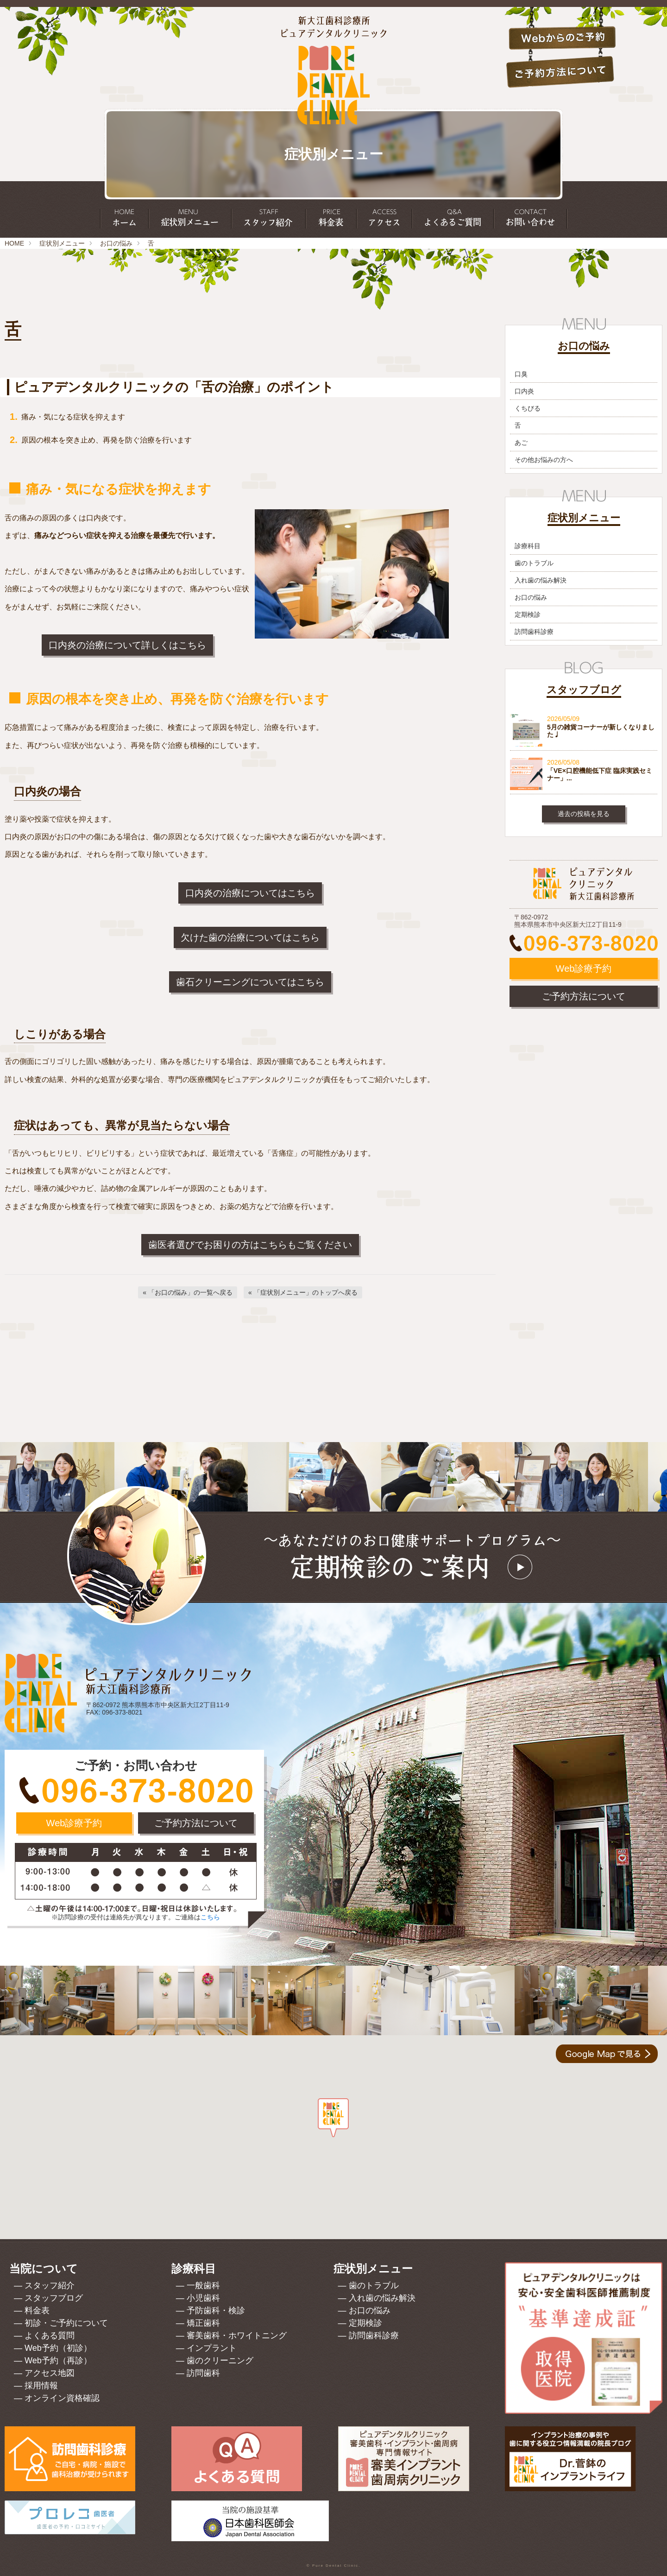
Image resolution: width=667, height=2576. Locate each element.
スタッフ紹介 (50, 2285)
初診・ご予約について (66, 2323)
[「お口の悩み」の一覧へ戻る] (187, 1292)
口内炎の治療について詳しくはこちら (127, 645)
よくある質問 (50, 2335)
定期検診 (528, 614)
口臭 (521, 374)
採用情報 (41, 2385)
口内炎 (524, 391)
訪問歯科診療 (534, 631)
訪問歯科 (203, 2373)
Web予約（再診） (58, 2360)
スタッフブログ (54, 2298)
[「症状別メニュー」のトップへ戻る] (303, 1292)
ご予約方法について (583, 996)
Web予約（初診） (58, 2348)
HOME (14, 243)
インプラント (212, 2348)
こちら (210, 1917)
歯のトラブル (534, 563)
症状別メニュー (62, 243)
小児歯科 (203, 2298)
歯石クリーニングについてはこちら (250, 982)
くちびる (528, 408)
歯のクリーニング (220, 2360)
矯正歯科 (203, 2323)
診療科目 (528, 546)
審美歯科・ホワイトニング (237, 2335)
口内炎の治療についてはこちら (250, 893)
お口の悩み (116, 243)
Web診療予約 (584, 968)
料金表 (37, 2310)
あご (521, 442)
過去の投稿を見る (584, 813)
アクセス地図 (50, 2373)
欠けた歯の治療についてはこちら (250, 937)
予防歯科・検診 (216, 2310)
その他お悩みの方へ (544, 459)
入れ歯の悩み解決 (540, 580)
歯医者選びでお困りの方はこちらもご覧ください (250, 1245)
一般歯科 (203, 2285)
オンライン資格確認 (62, 2398)
